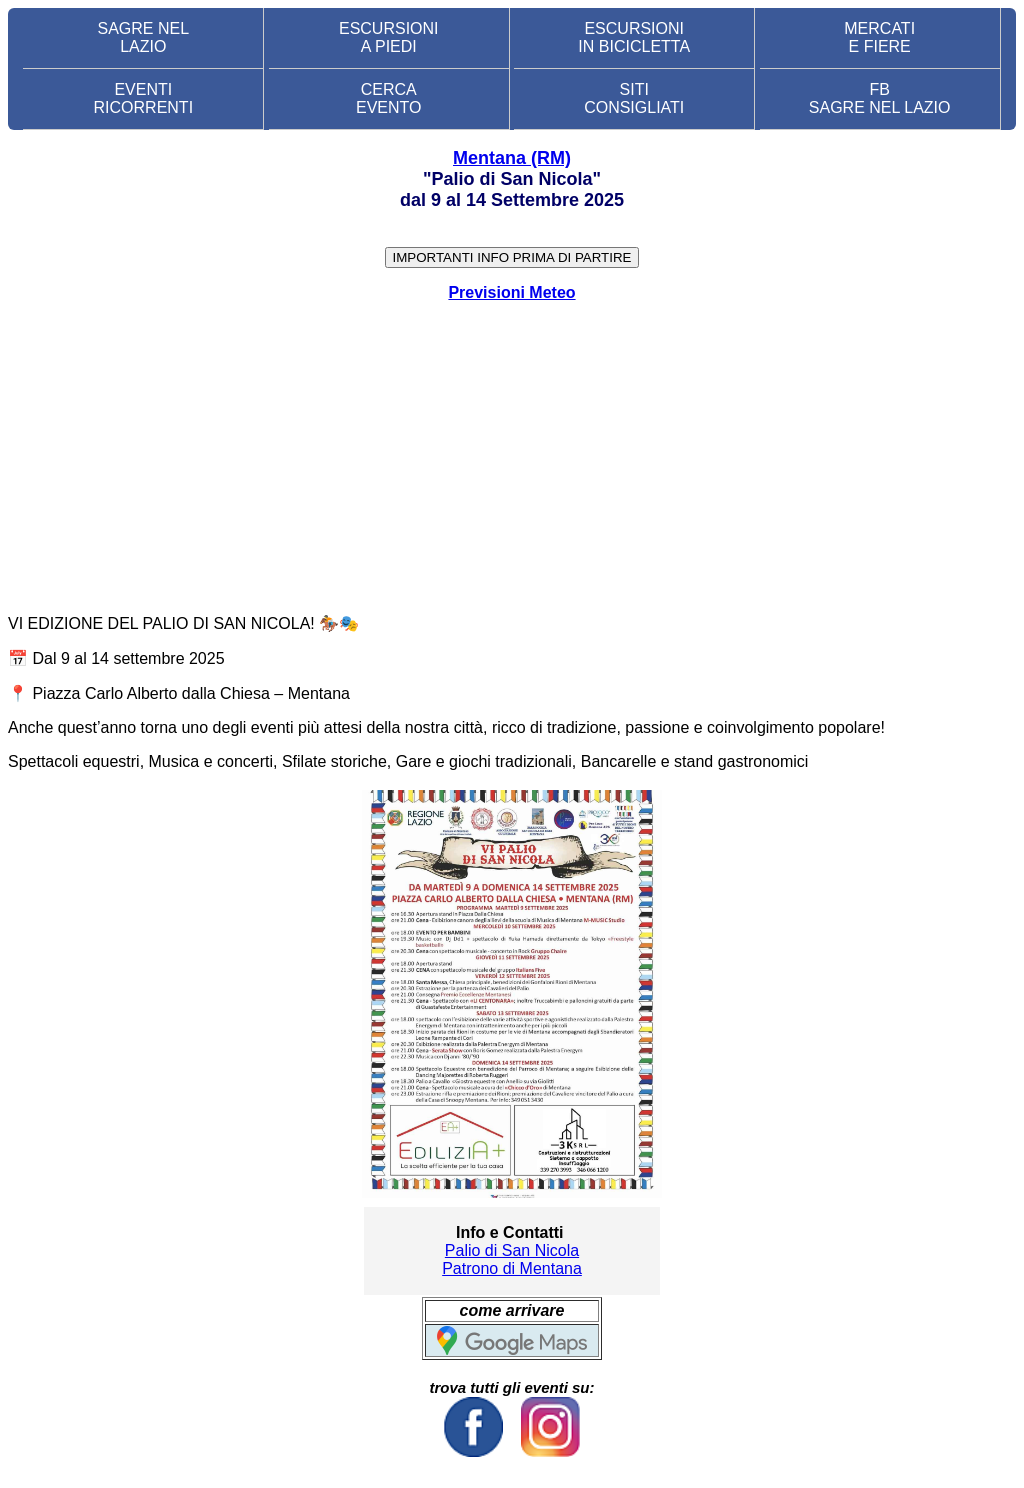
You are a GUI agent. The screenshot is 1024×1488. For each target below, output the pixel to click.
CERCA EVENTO (389, 98)
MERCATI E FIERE (879, 37)
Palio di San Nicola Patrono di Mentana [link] (512, 1259)
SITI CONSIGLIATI (634, 98)
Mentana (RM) (512, 158)
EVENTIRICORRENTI (144, 98)
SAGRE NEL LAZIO (144, 37)
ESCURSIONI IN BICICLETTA (634, 37)
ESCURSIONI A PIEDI (389, 37)
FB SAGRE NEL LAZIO (880, 98)
